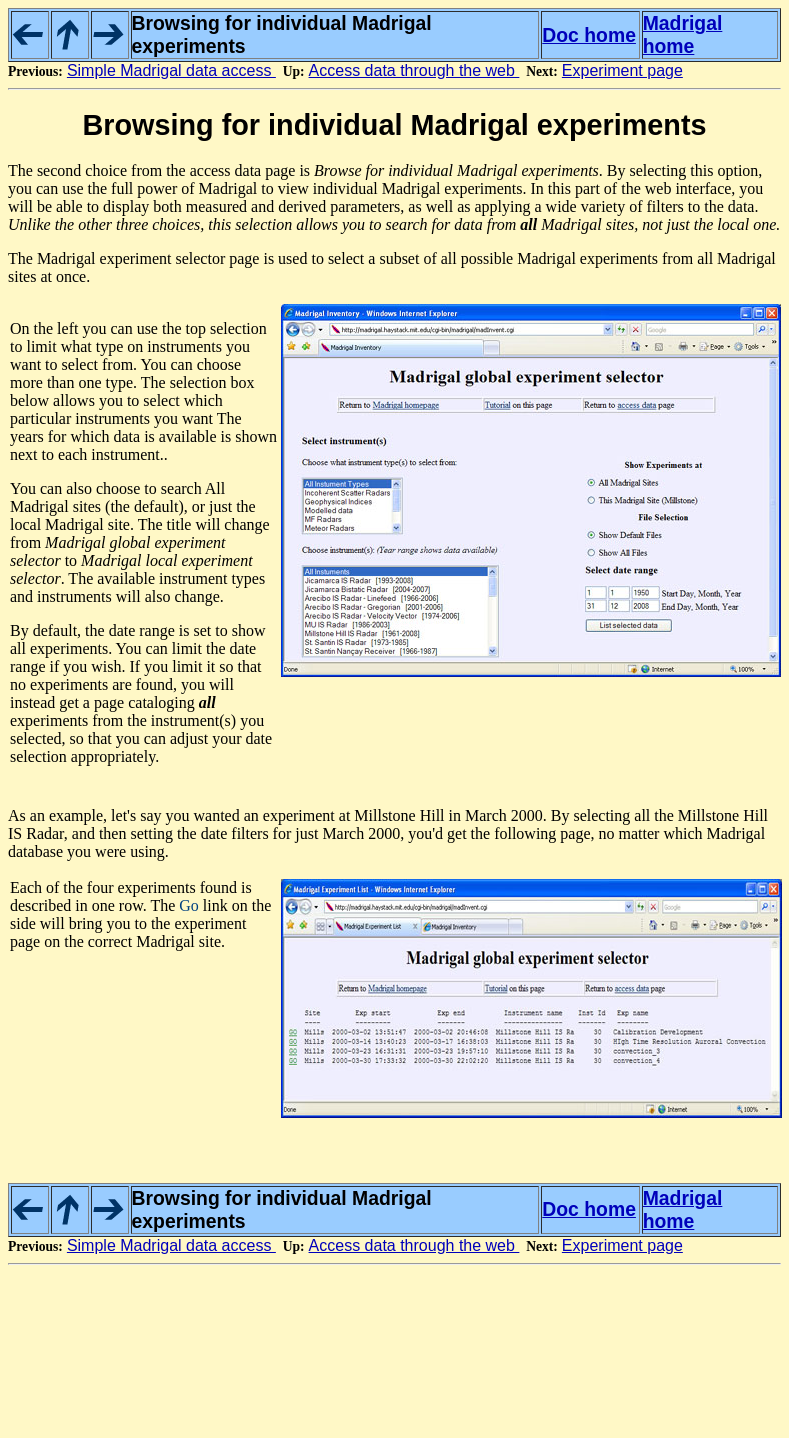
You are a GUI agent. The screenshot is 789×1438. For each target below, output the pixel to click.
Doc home (589, 35)
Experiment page (622, 70)
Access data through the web (414, 70)
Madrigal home (683, 34)
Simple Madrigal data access (171, 70)
